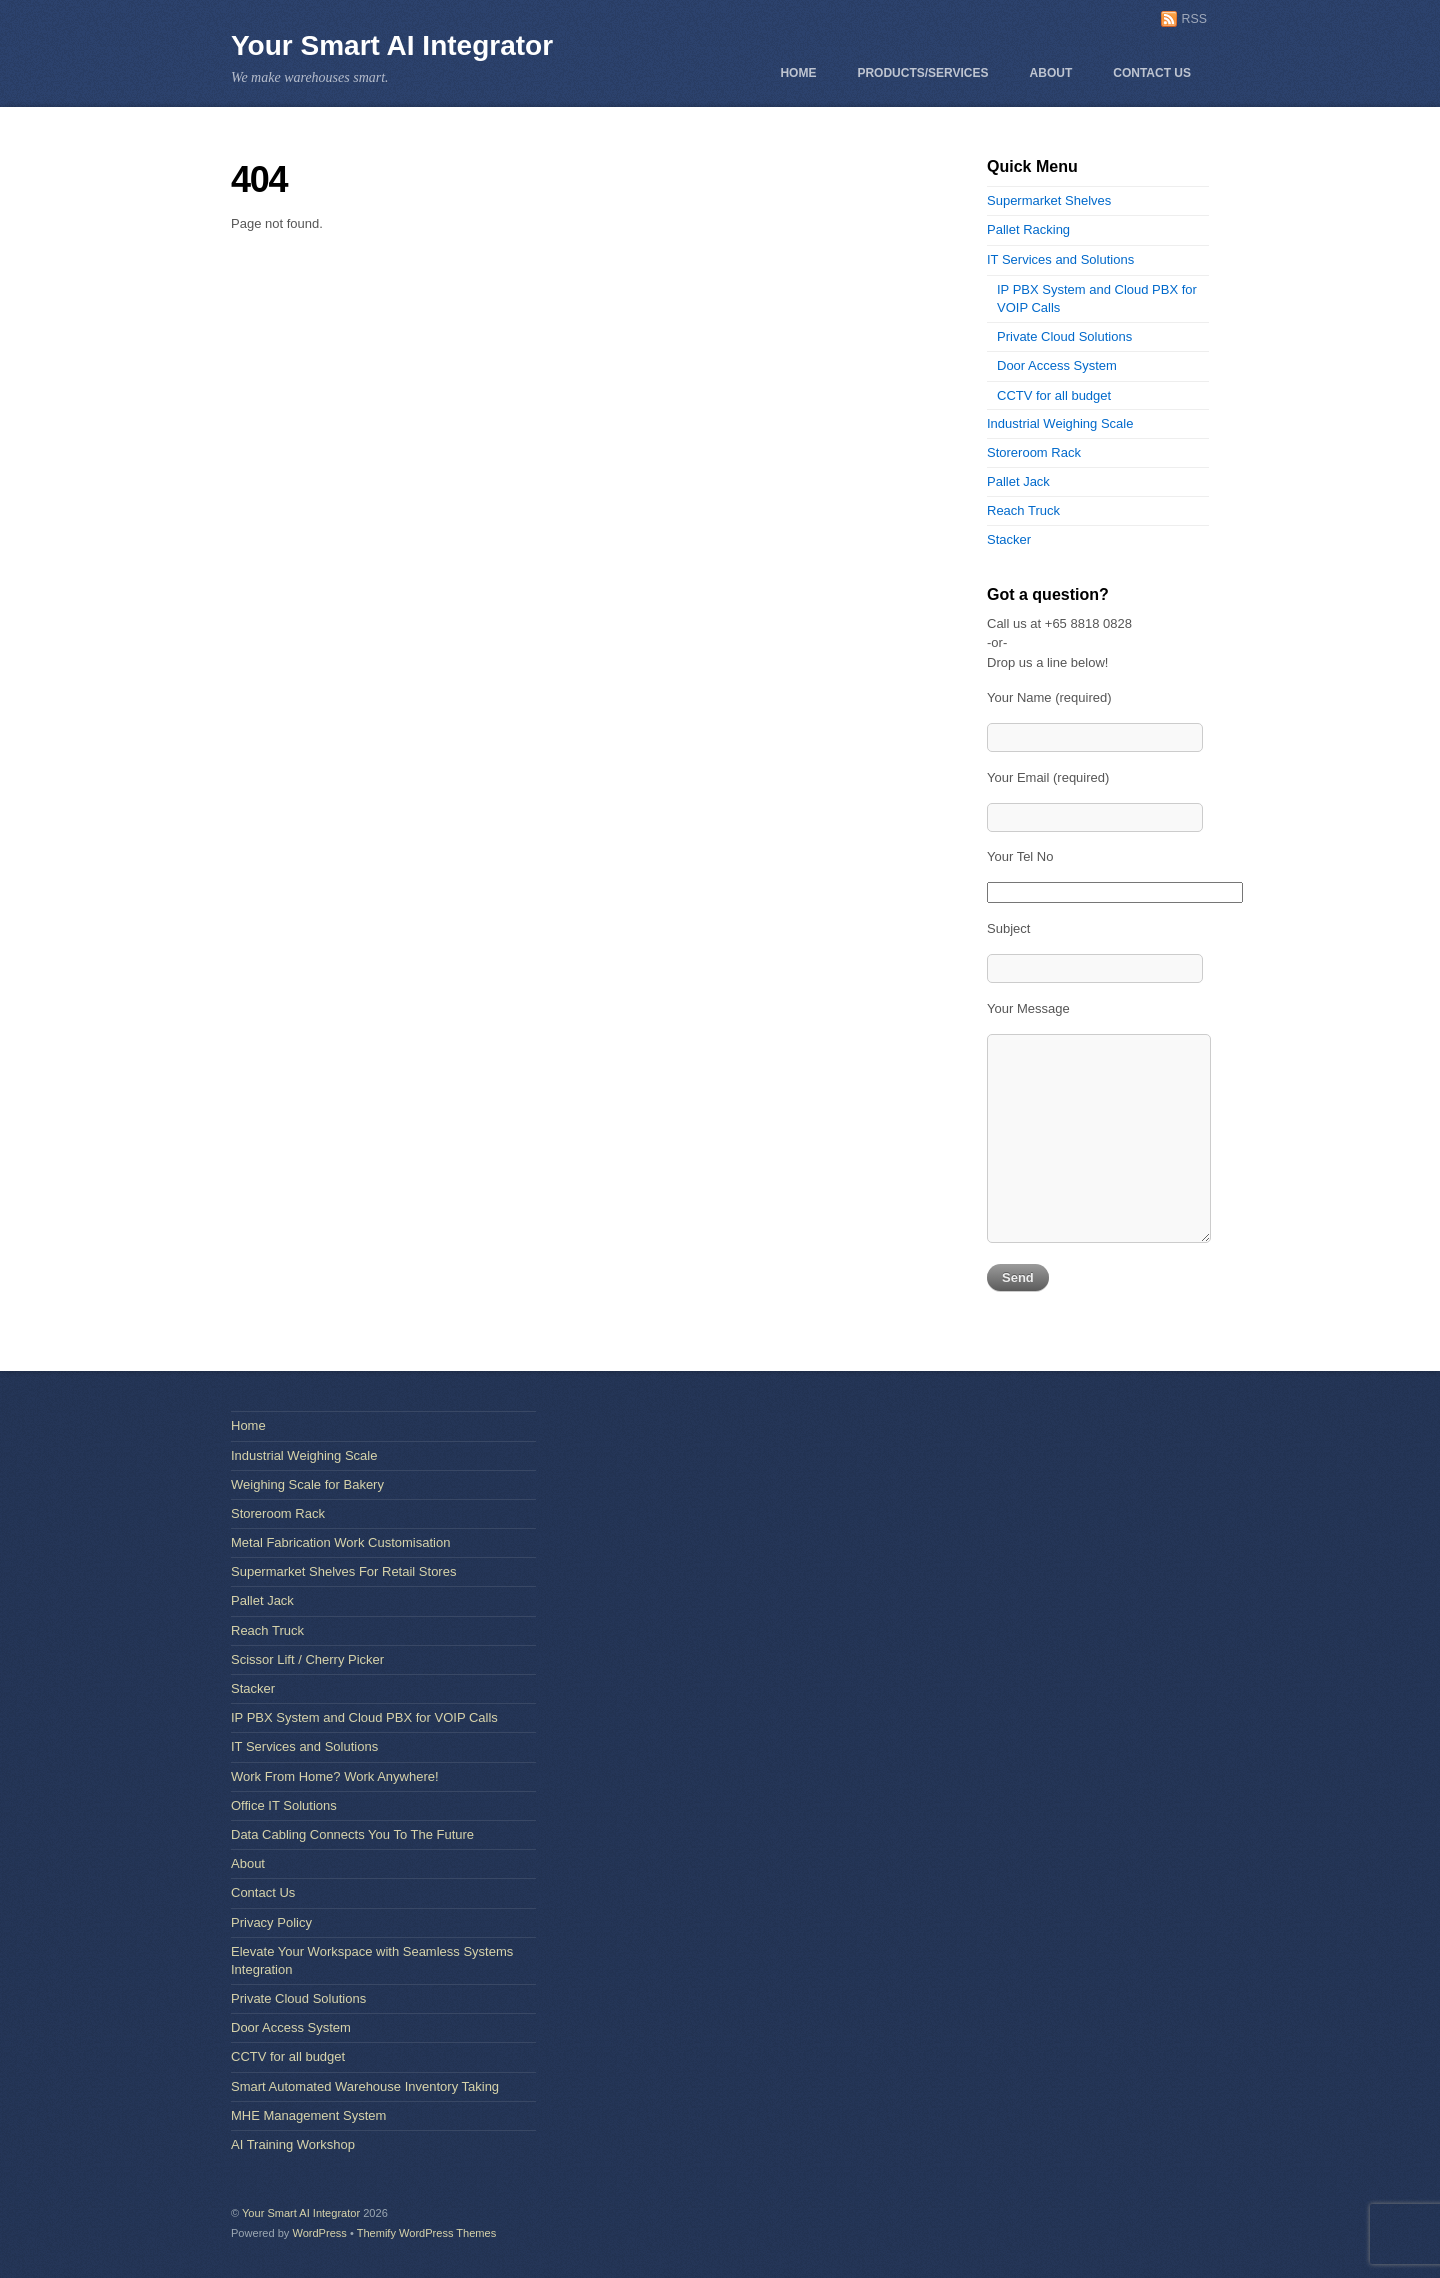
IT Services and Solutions (1060, 259)
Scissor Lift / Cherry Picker (307, 1659)
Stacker (1009, 539)
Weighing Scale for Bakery (307, 1484)
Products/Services (922, 73)
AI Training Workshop (293, 2144)
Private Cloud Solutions (1064, 336)
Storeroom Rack (1034, 452)
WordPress (319, 2233)
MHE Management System (308, 2115)
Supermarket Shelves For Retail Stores (343, 1571)
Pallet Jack (1018, 481)
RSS (1194, 19)
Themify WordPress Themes (427, 2233)
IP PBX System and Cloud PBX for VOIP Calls (364, 1717)
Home (798, 73)
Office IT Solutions (284, 1805)
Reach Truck (1023, 510)
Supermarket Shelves (1049, 200)
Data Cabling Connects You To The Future (352, 1834)
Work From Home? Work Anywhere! (335, 1776)
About (1051, 73)
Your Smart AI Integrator (392, 45)
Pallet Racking (1028, 229)
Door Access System (1057, 365)
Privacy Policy (271, 1922)
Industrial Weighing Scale (1060, 423)
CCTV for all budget (1054, 395)
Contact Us (1152, 73)
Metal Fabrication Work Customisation (340, 1542)
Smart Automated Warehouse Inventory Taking (365, 2086)
